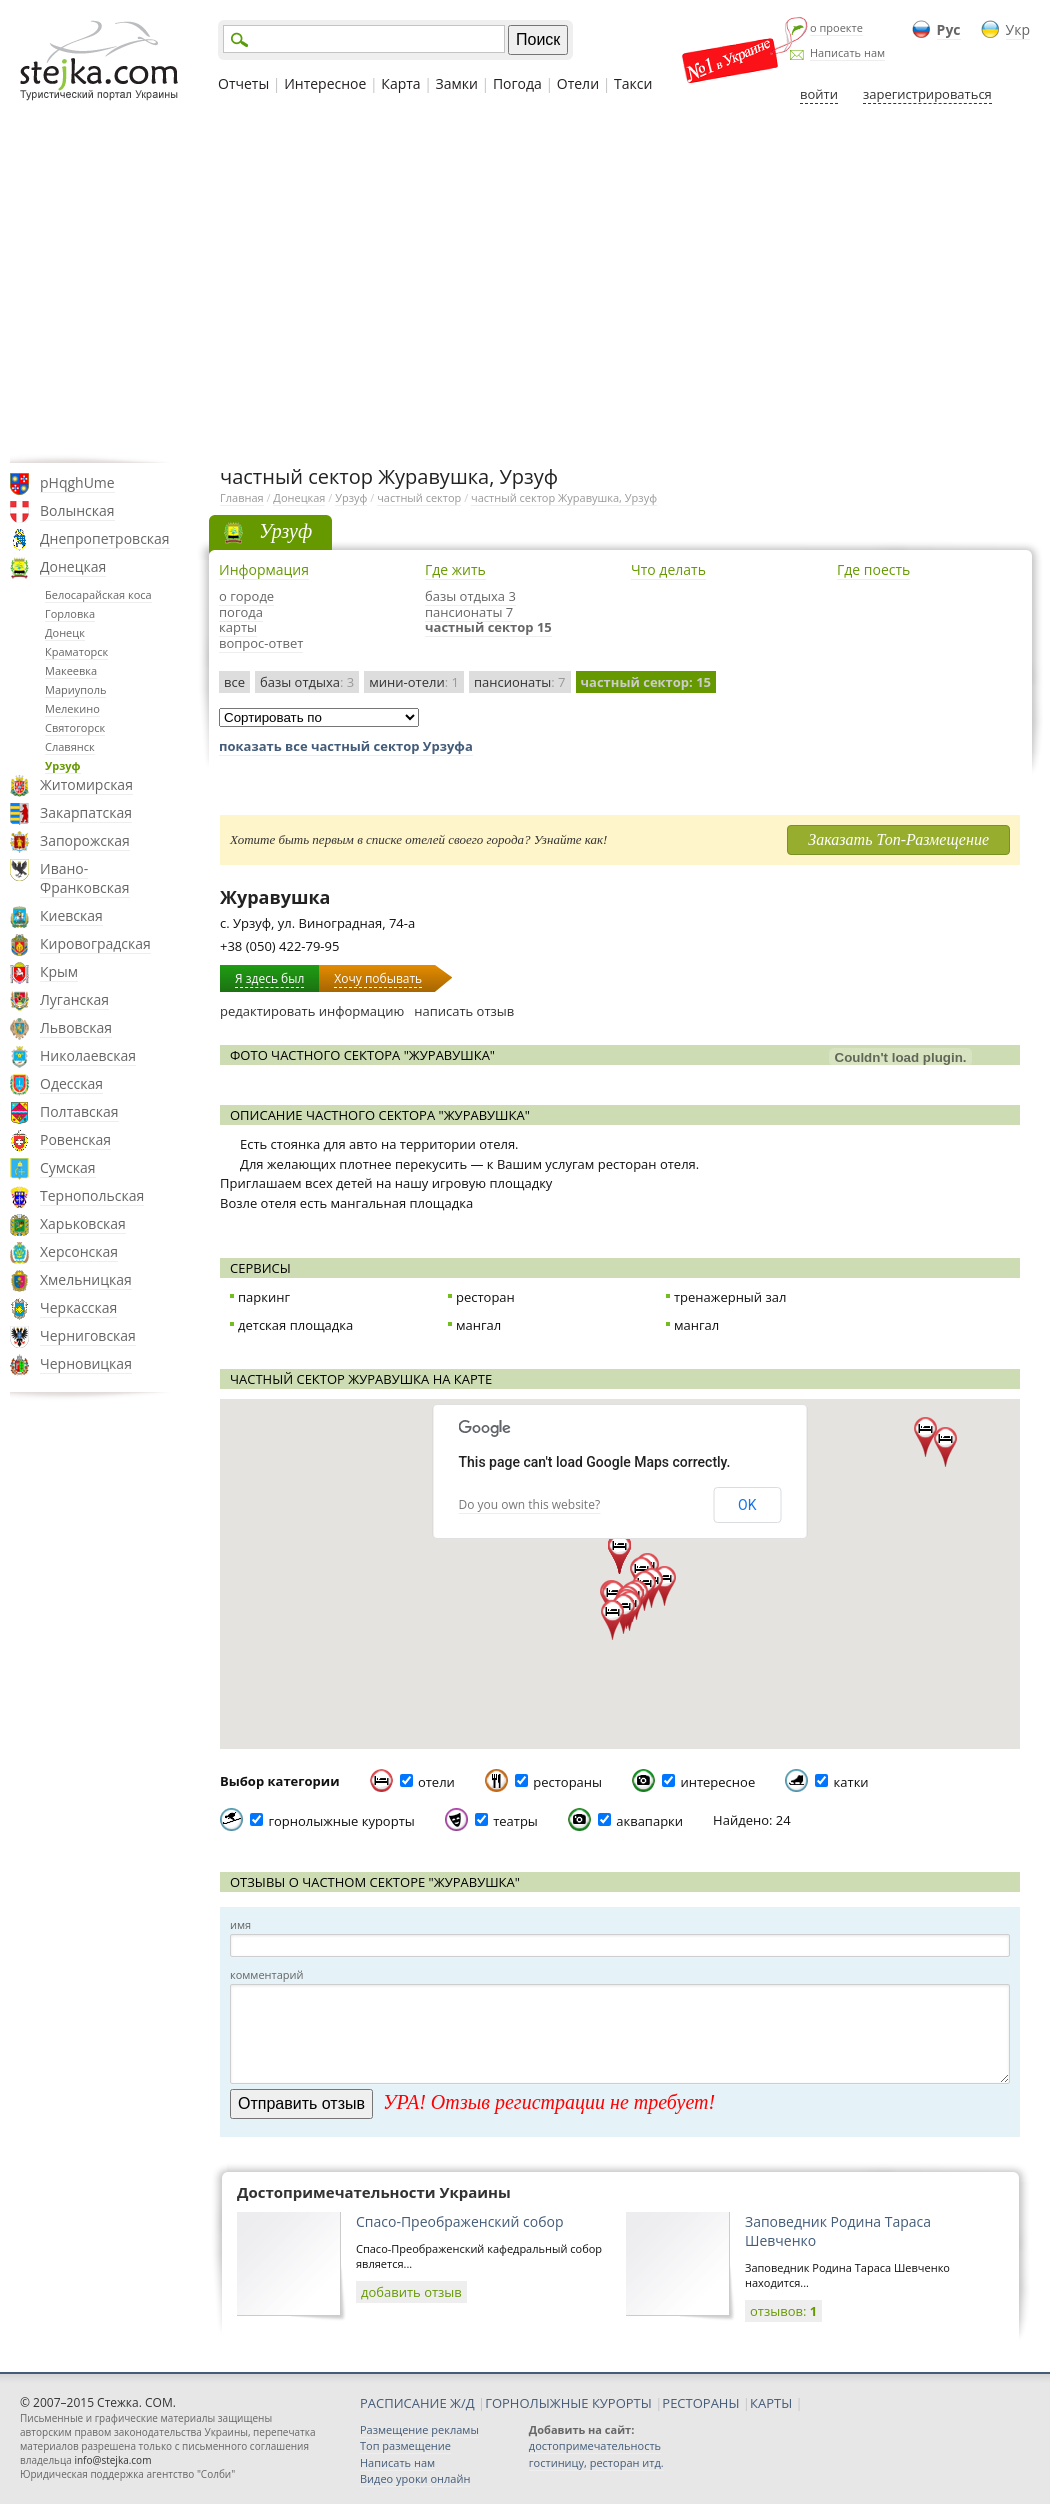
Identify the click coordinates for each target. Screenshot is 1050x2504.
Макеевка (71, 670)
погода (241, 612)
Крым (59, 971)
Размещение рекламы (419, 2429)
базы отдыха (307, 682)
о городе (246, 596)
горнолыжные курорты (341, 1821)
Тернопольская (92, 1195)
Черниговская (88, 1335)
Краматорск (76, 651)
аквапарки (649, 1821)
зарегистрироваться (927, 94)
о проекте (836, 27)
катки (851, 1782)
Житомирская (86, 784)
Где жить (455, 569)
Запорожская (85, 840)
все (234, 682)
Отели (578, 83)
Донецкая (73, 566)
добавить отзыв (411, 2292)
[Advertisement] (525, 283)
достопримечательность (595, 2445)
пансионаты (520, 682)
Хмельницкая (86, 1279)
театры (515, 1821)
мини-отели (414, 682)
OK (747, 1505)
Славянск (70, 746)
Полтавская (79, 1111)
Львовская (76, 1027)
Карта (400, 83)
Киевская (71, 915)
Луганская (74, 999)
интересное (717, 1782)
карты (238, 627)
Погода (517, 83)
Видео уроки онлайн (415, 2478)
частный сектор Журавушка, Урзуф (564, 497)
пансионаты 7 (469, 612)
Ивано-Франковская (85, 878)
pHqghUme (77, 482)
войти (819, 94)
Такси (633, 83)
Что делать (668, 569)
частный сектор (419, 497)
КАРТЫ (771, 2403)
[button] (664, 1586)
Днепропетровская (105, 538)
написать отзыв (464, 1011)
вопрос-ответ (261, 643)
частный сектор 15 (488, 627)
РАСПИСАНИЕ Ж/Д (417, 2403)
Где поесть (873, 569)
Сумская (68, 1167)
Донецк (65, 632)
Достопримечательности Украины (374, 2192)
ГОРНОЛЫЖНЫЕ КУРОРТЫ (568, 2403)
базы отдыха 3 (470, 596)
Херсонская (79, 1251)
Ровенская (75, 1139)
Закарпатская (86, 812)
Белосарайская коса (98, 594)
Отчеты (243, 83)
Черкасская (78, 1307)
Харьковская (83, 1223)
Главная (242, 497)
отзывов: (783, 2311)
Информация (264, 569)
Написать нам (847, 52)
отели (436, 1782)
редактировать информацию (312, 1011)
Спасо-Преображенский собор (459, 2221)
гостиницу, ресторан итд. (596, 2462)
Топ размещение (405, 2445)
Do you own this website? (530, 1504)
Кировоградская (95, 943)
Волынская (77, 510)
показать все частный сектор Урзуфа (346, 746)
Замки (457, 83)
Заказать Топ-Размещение (898, 839)
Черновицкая (86, 1363)
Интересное (325, 83)
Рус (949, 29)
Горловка (70, 613)
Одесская (71, 1083)
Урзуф (63, 765)
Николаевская (88, 1055)
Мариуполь (75, 689)
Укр (1018, 29)
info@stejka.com (112, 2460)
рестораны (567, 1782)
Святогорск (75, 727)
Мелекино (72, 708)
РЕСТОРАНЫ (700, 2403)
